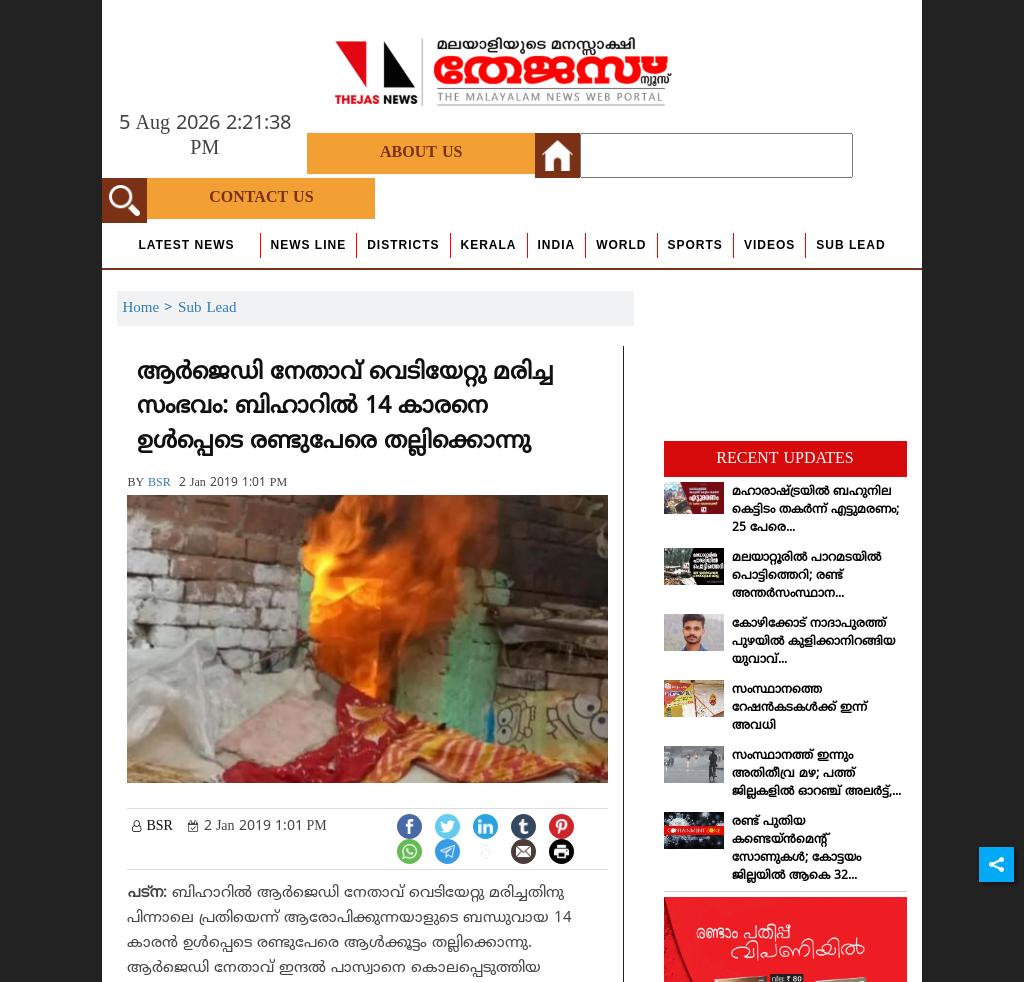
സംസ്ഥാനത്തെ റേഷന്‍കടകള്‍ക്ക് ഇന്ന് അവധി (799, 708)
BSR (159, 483)
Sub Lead (850, 245)
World (621, 245)
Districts (403, 245)
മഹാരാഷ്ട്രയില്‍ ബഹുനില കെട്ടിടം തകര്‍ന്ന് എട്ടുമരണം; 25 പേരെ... (815, 510)
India (557, 245)
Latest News (186, 245)
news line (309, 245)
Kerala (489, 245)
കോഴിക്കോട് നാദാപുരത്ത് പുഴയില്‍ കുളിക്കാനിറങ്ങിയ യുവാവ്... (813, 642)
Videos (769, 245)
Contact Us (261, 198)
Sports (695, 245)
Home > (150, 308)
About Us (421, 153)
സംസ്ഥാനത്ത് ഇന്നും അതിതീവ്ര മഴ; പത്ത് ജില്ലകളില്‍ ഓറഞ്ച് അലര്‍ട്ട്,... (816, 774)
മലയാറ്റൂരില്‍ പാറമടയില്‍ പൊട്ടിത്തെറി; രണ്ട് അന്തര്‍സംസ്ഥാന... (806, 576)
